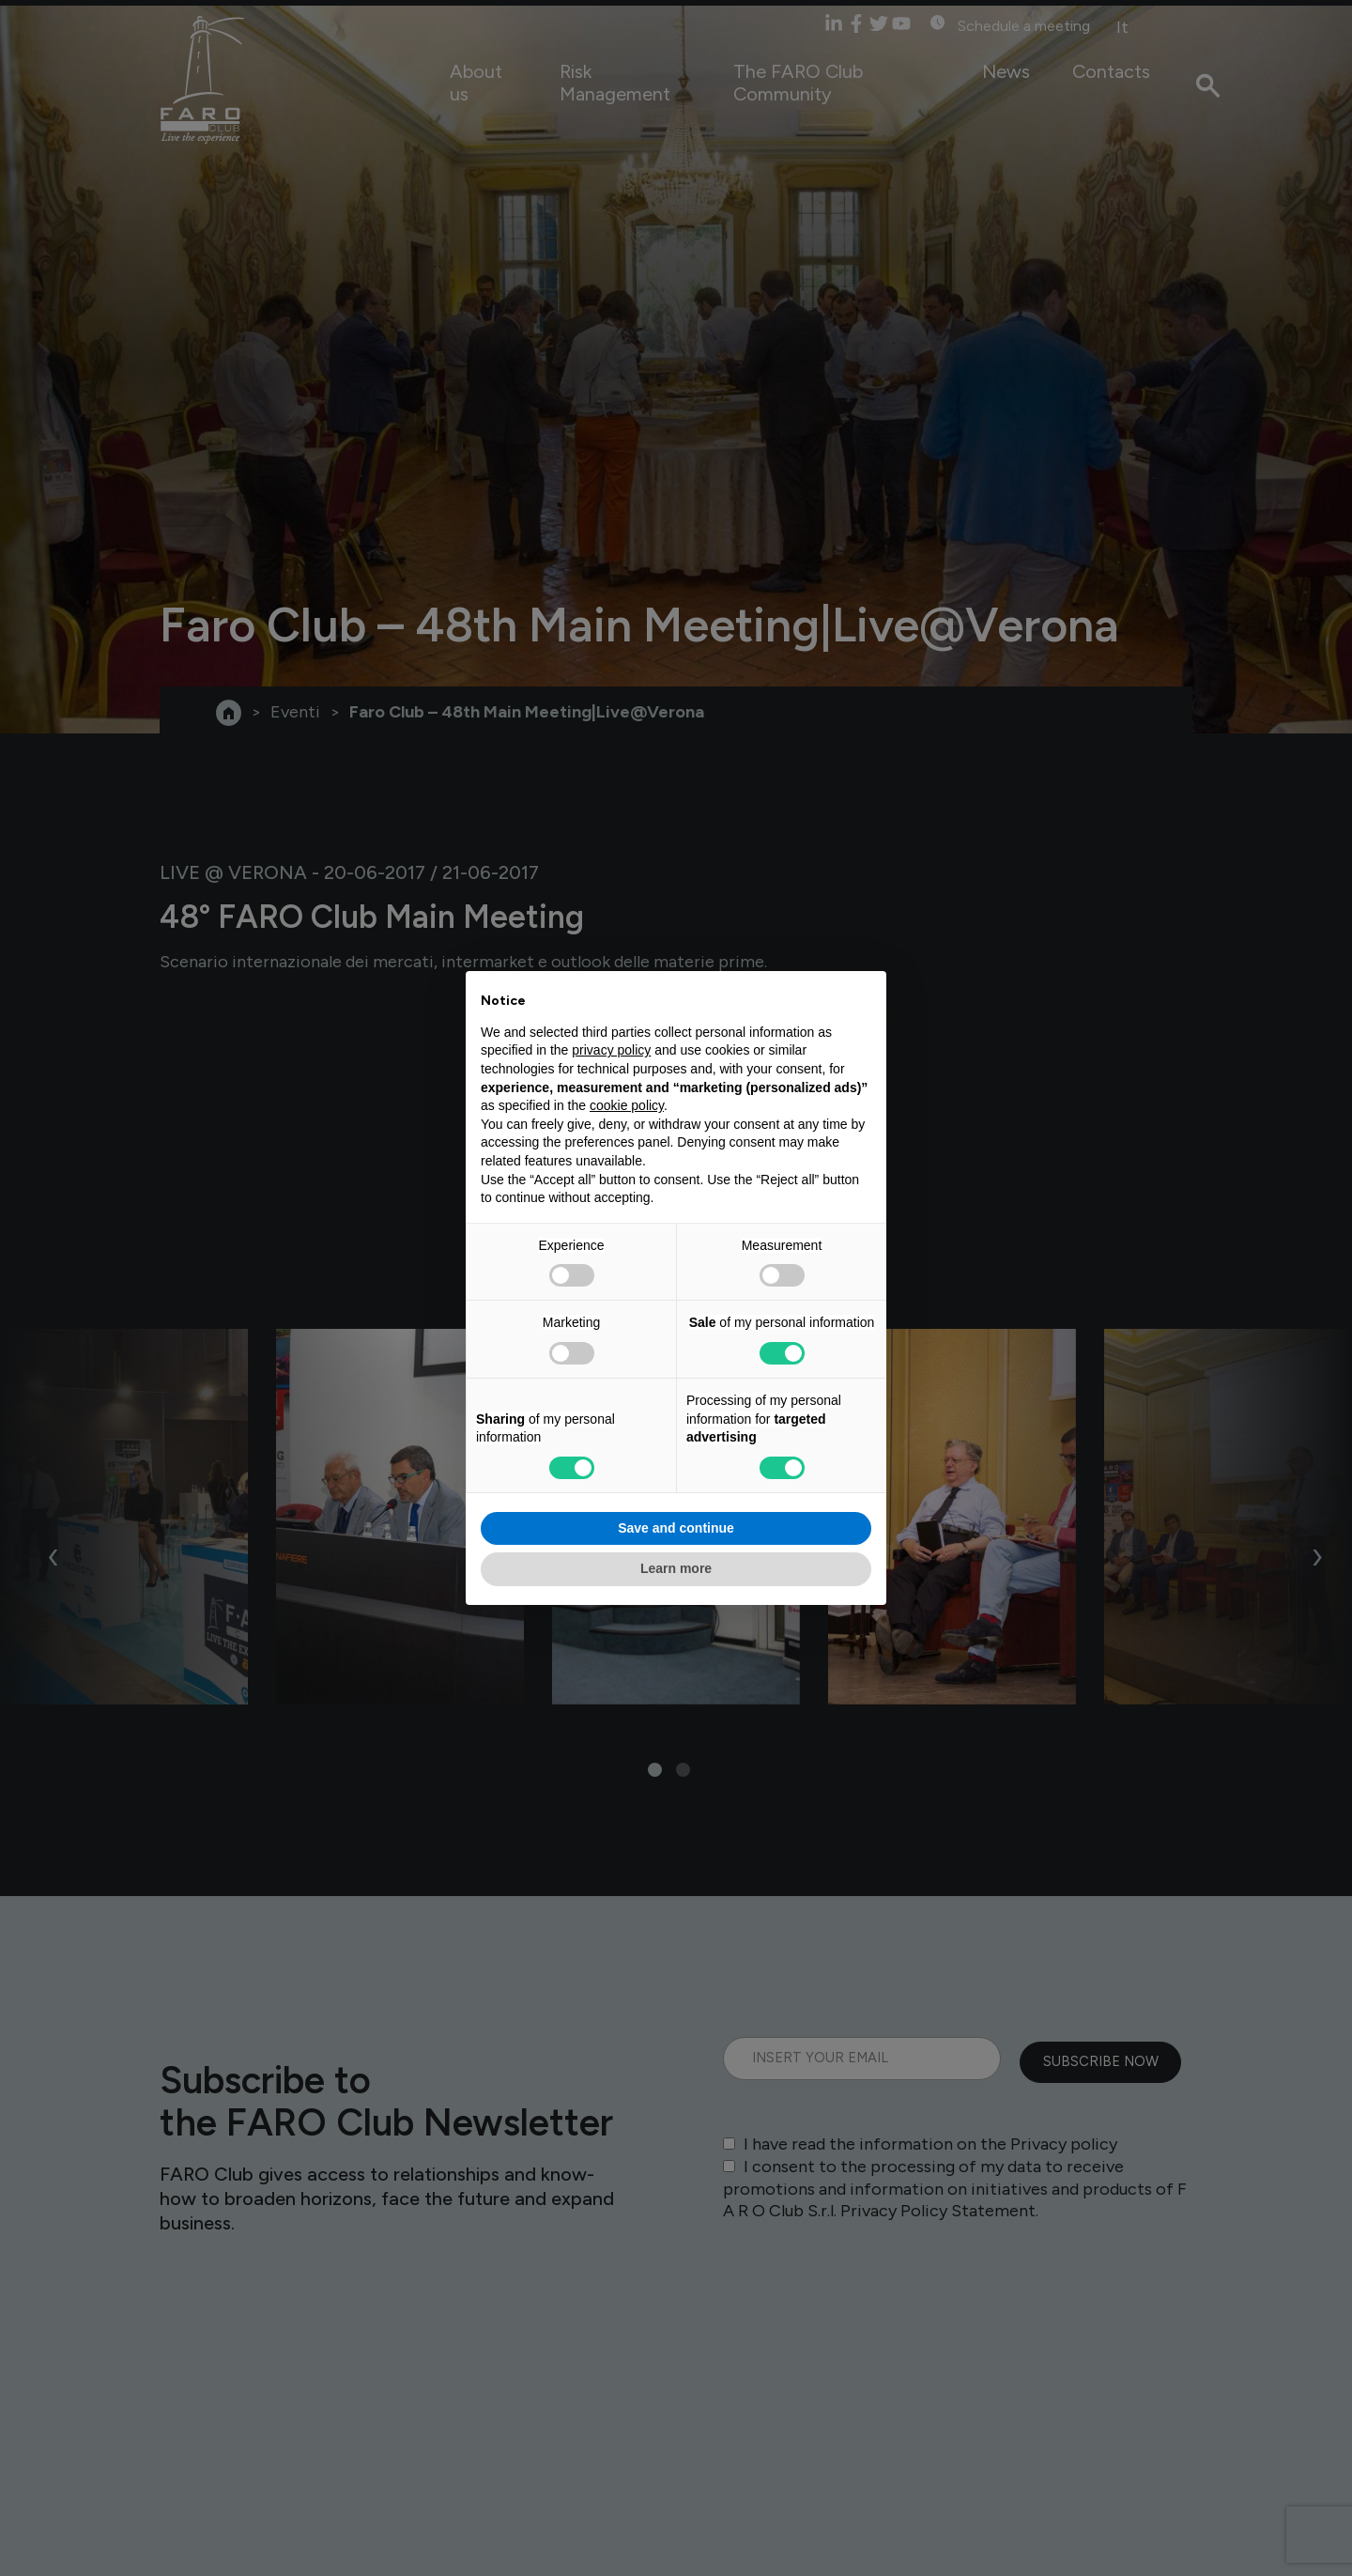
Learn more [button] (676, 1568)
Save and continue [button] (676, 1527)
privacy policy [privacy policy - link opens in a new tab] (611, 1049)
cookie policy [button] (627, 1105)
